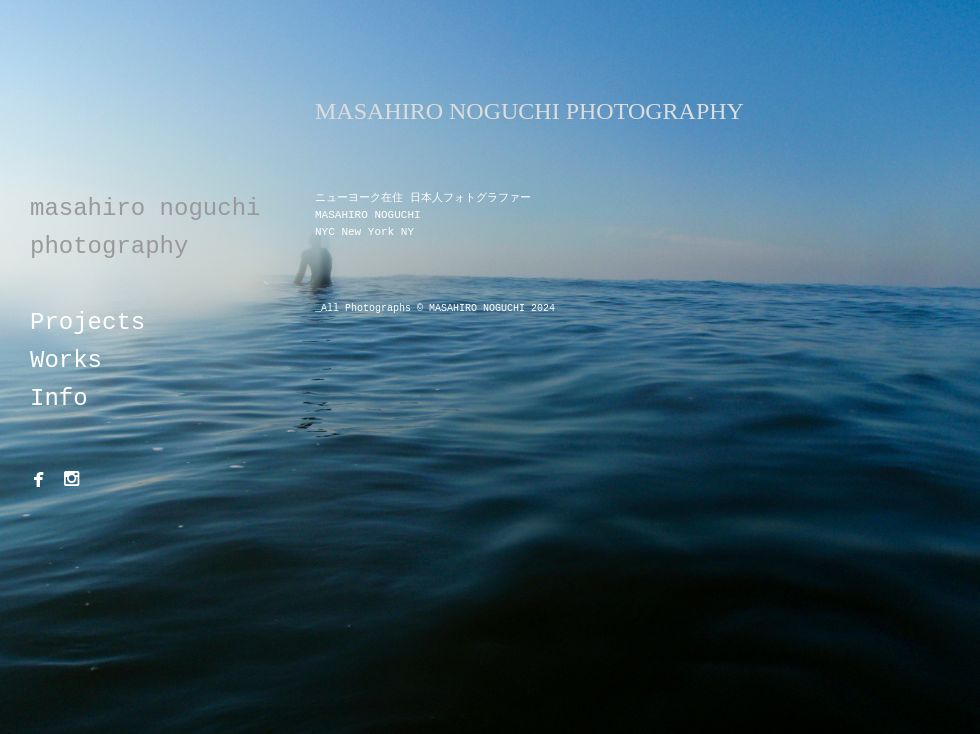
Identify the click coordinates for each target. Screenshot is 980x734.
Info (59, 398)
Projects (87, 322)
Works (66, 360)
